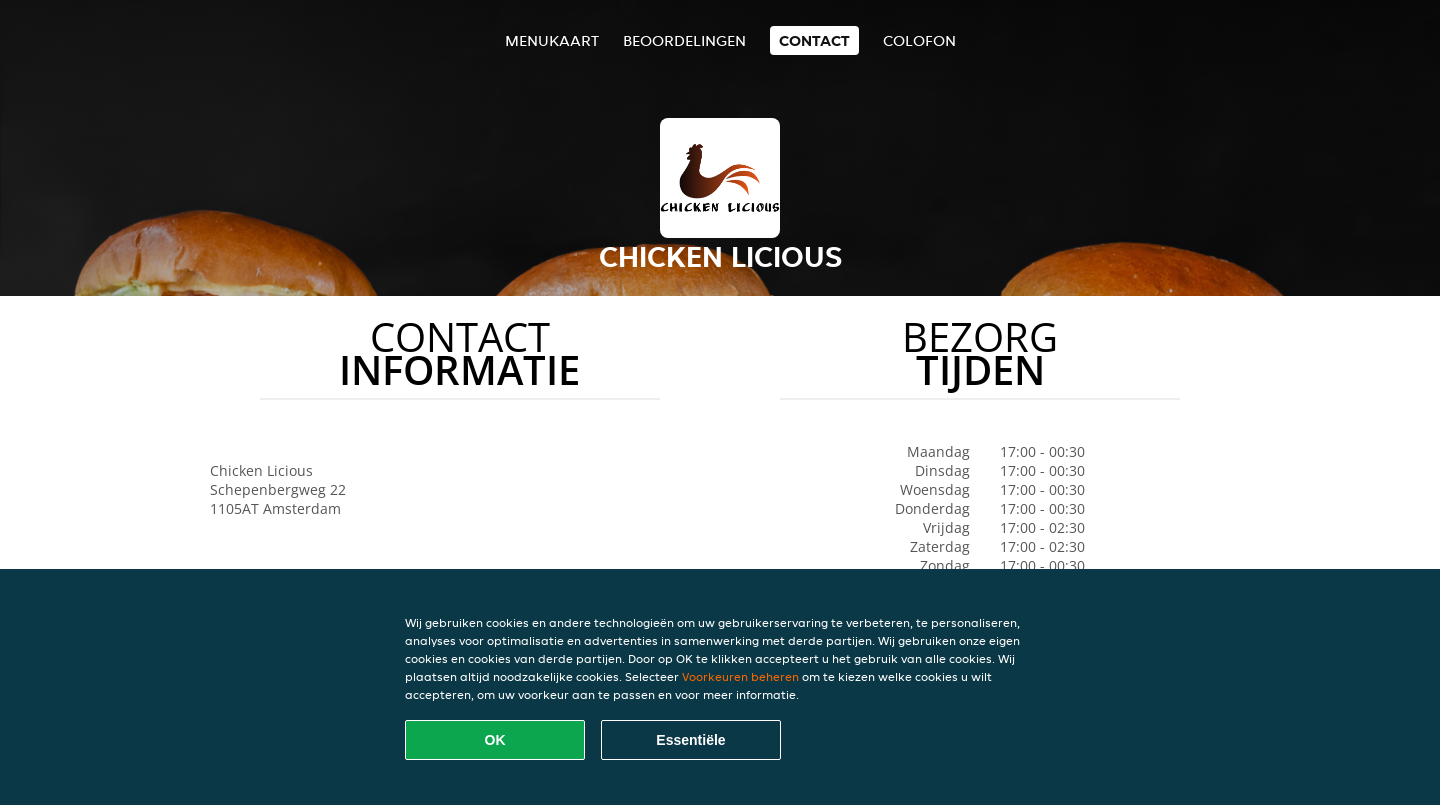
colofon (919, 40)
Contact (814, 40)
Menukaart (552, 40)
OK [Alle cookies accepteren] (495, 740)
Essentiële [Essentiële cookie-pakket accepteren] (690, 740)
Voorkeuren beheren (740, 676)
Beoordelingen (684, 40)
